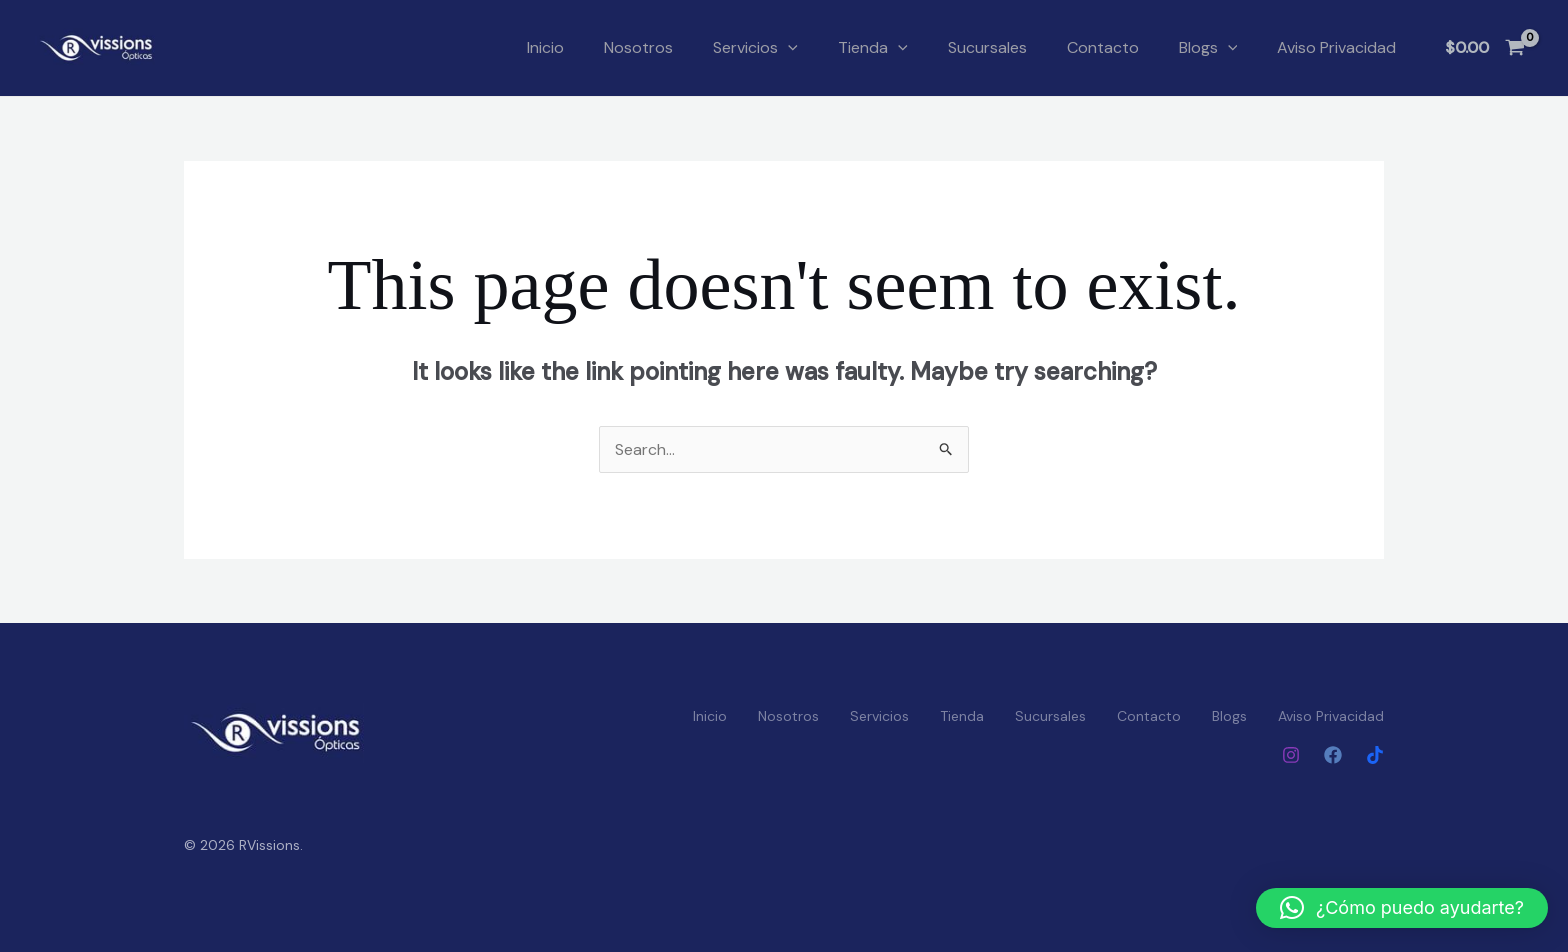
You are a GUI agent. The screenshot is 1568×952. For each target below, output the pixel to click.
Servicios (755, 48)
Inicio (545, 47)
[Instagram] (1291, 755)
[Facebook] (1333, 755)
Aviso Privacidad (1336, 47)
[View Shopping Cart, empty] (1484, 48)
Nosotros (638, 47)
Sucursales (987, 47)
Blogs (1208, 48)
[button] (788, 48)
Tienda (873, 48)
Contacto (1103, 47)
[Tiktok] (1375, 755)
